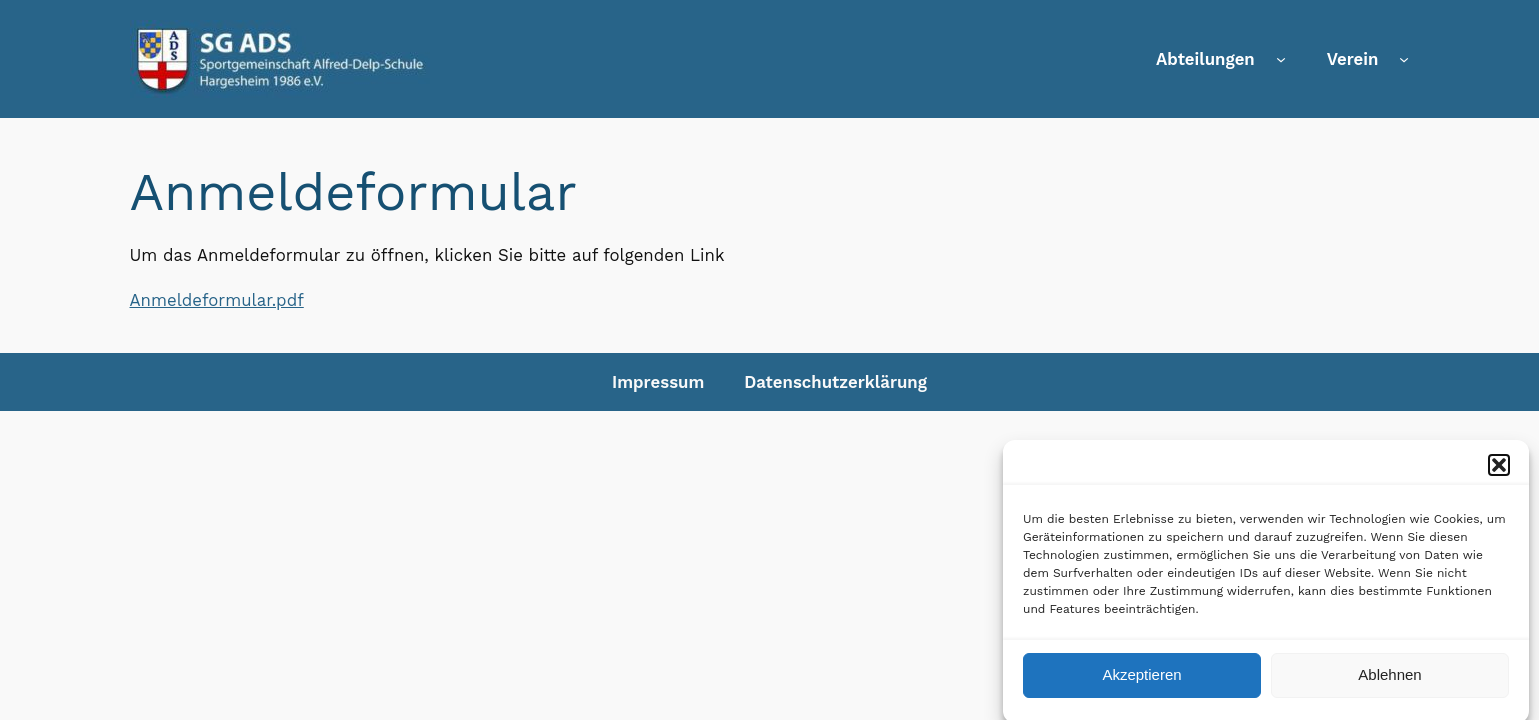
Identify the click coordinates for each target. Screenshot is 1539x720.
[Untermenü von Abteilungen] (1281, 59)
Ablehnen (1389, 679)
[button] (1499, 469)
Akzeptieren (1141, 679)
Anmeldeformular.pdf (217, 300)
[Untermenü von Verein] (1404, 59)
